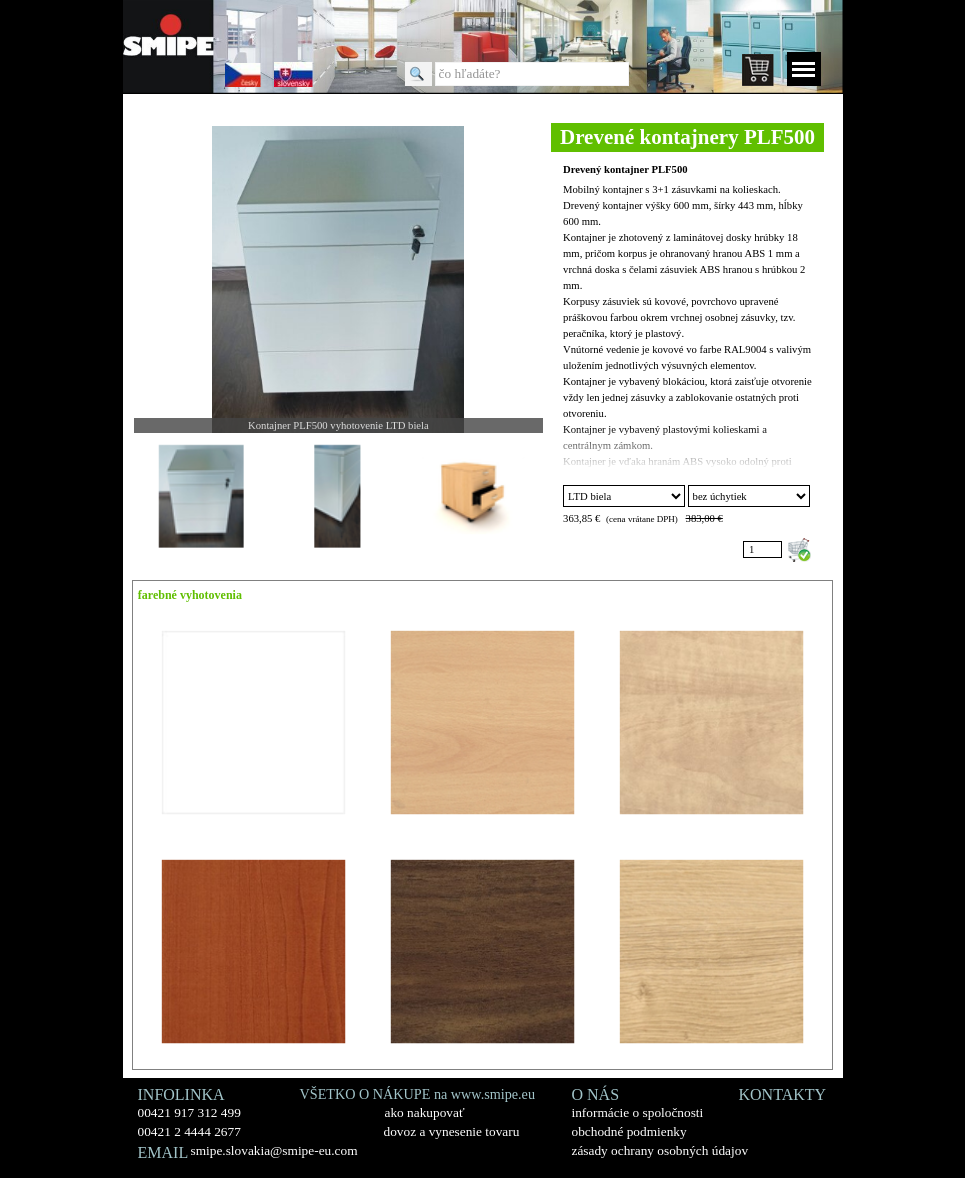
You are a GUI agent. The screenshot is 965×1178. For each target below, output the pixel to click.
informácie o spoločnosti (638, 1112)
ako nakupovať (425, 1112)
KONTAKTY (783, 1094)
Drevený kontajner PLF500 (625, 169)
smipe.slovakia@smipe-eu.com (274, 1150)
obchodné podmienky (629, 1131)
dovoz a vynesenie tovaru (452, 1131)
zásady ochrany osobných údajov (660, 1150)
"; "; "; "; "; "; (624, 496)
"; (749, 496)
